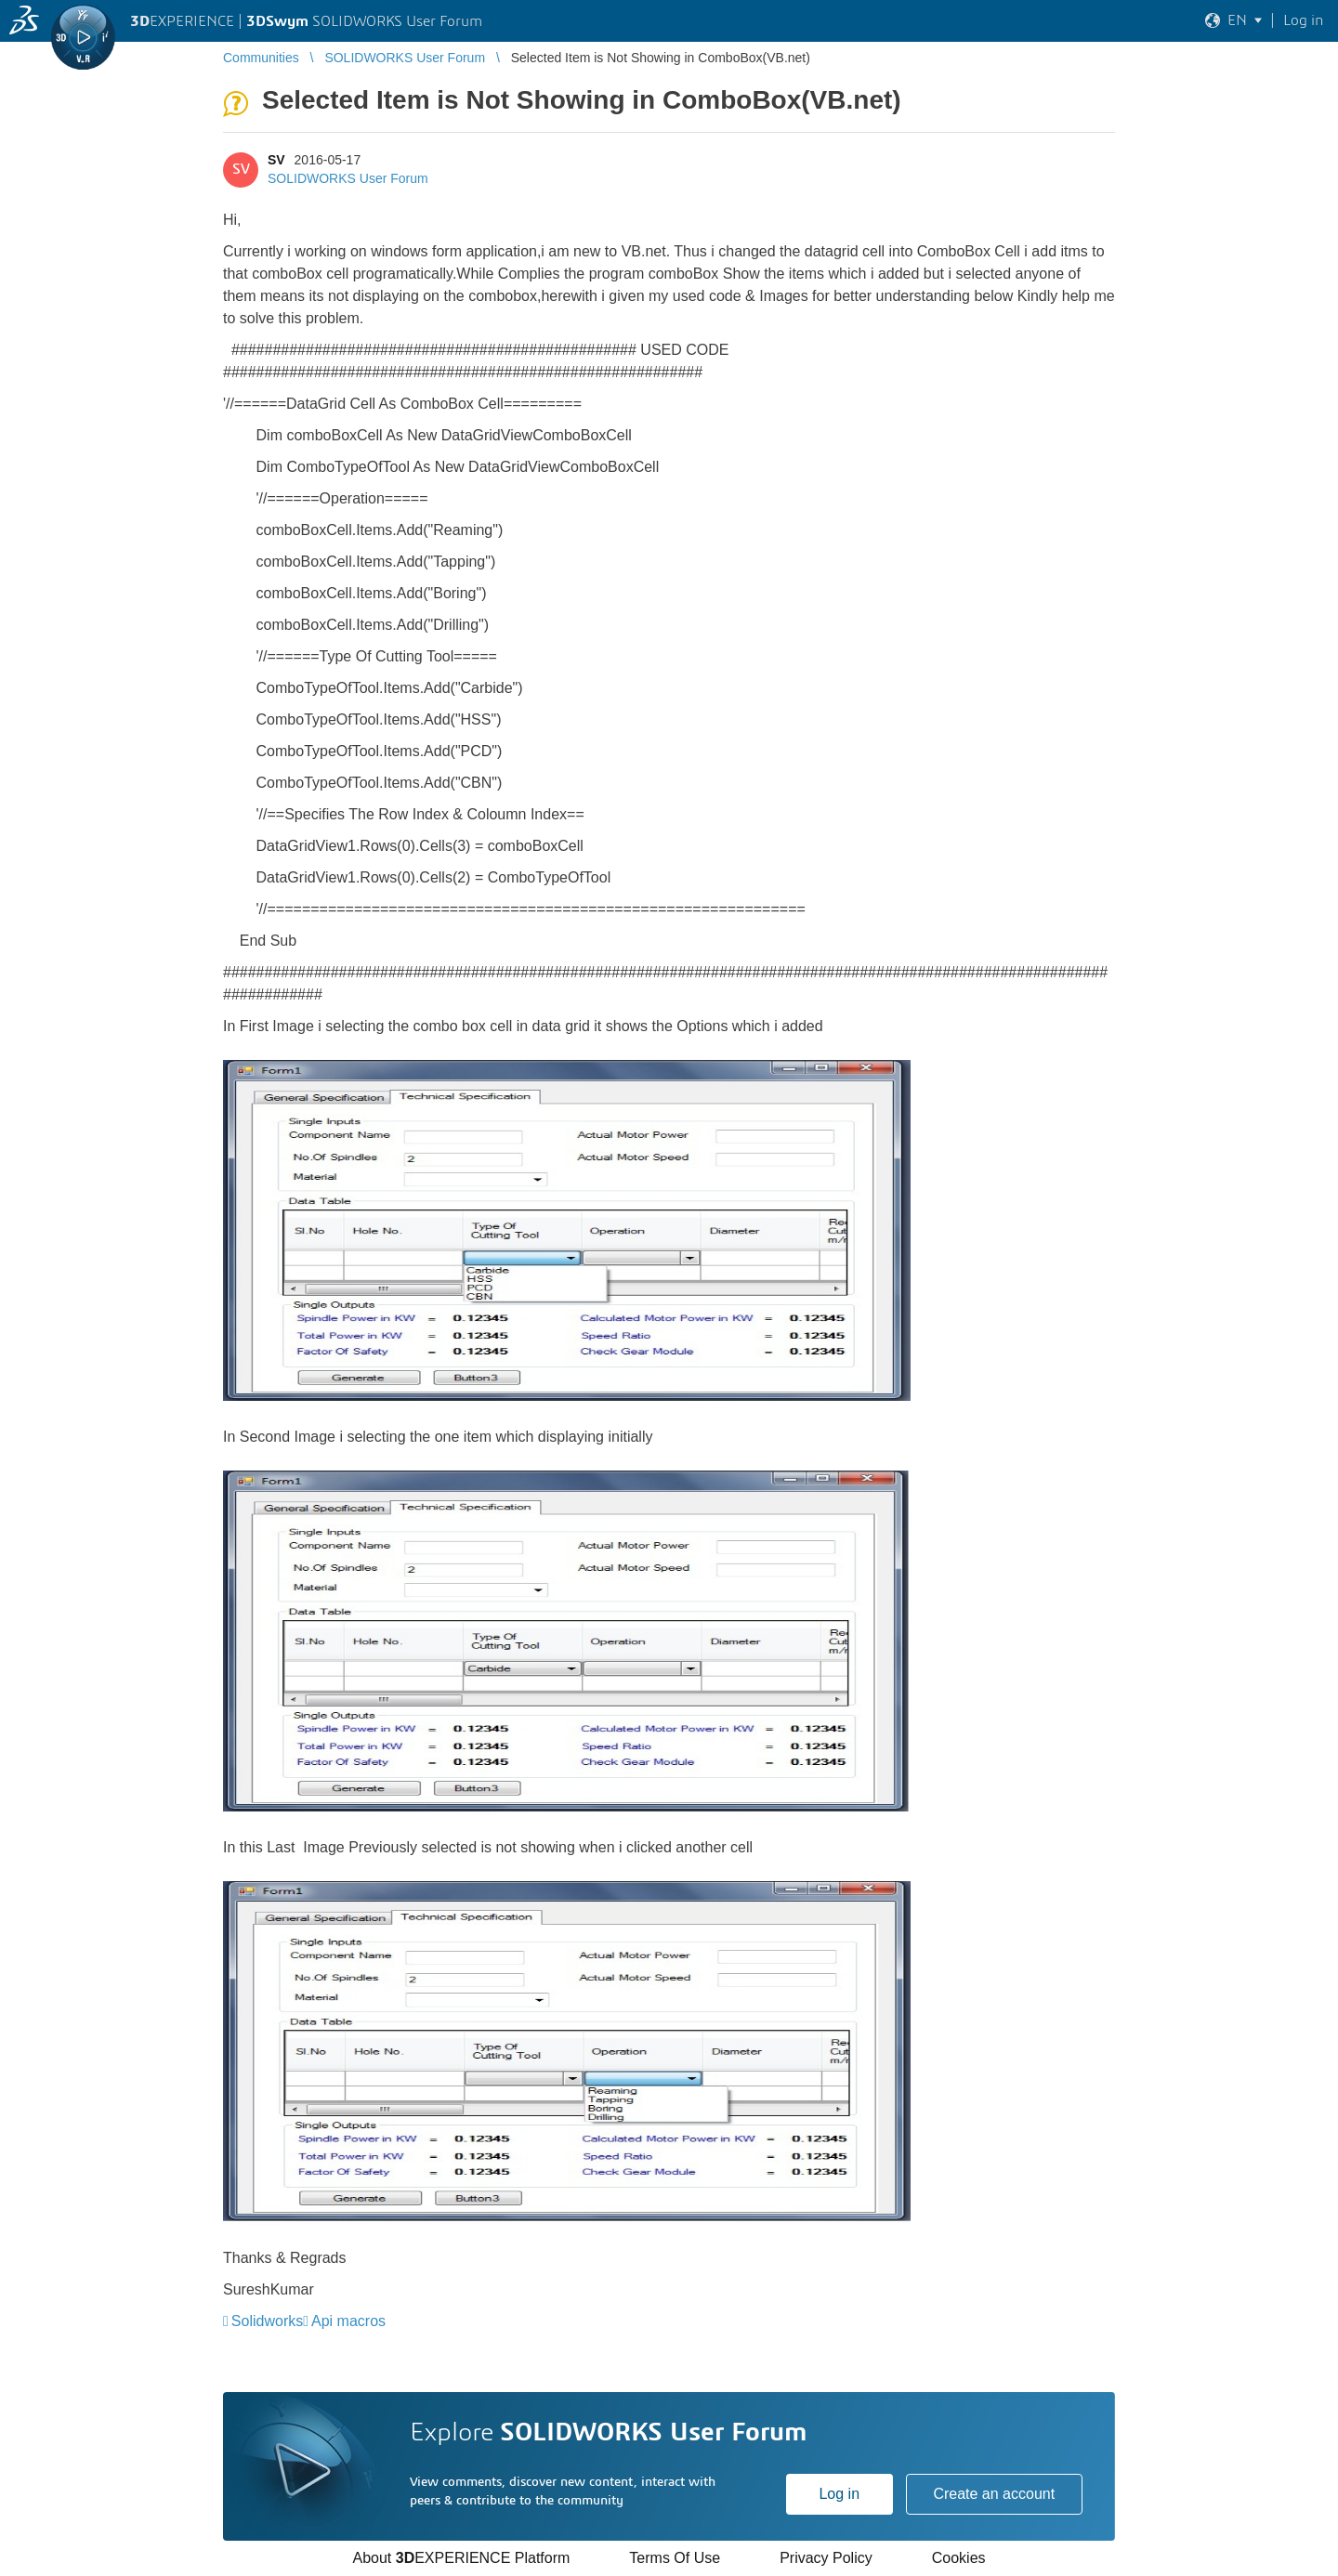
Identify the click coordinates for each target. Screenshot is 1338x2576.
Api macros (348, 2321)
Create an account (994, 2494)
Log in (839, 2494)
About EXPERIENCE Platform (461, 2558)
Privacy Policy (826, 2558)
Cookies (959, 2558)
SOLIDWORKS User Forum (348, 178)
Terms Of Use (674, 2558)
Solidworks (267, 2321)
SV (276, 159)
